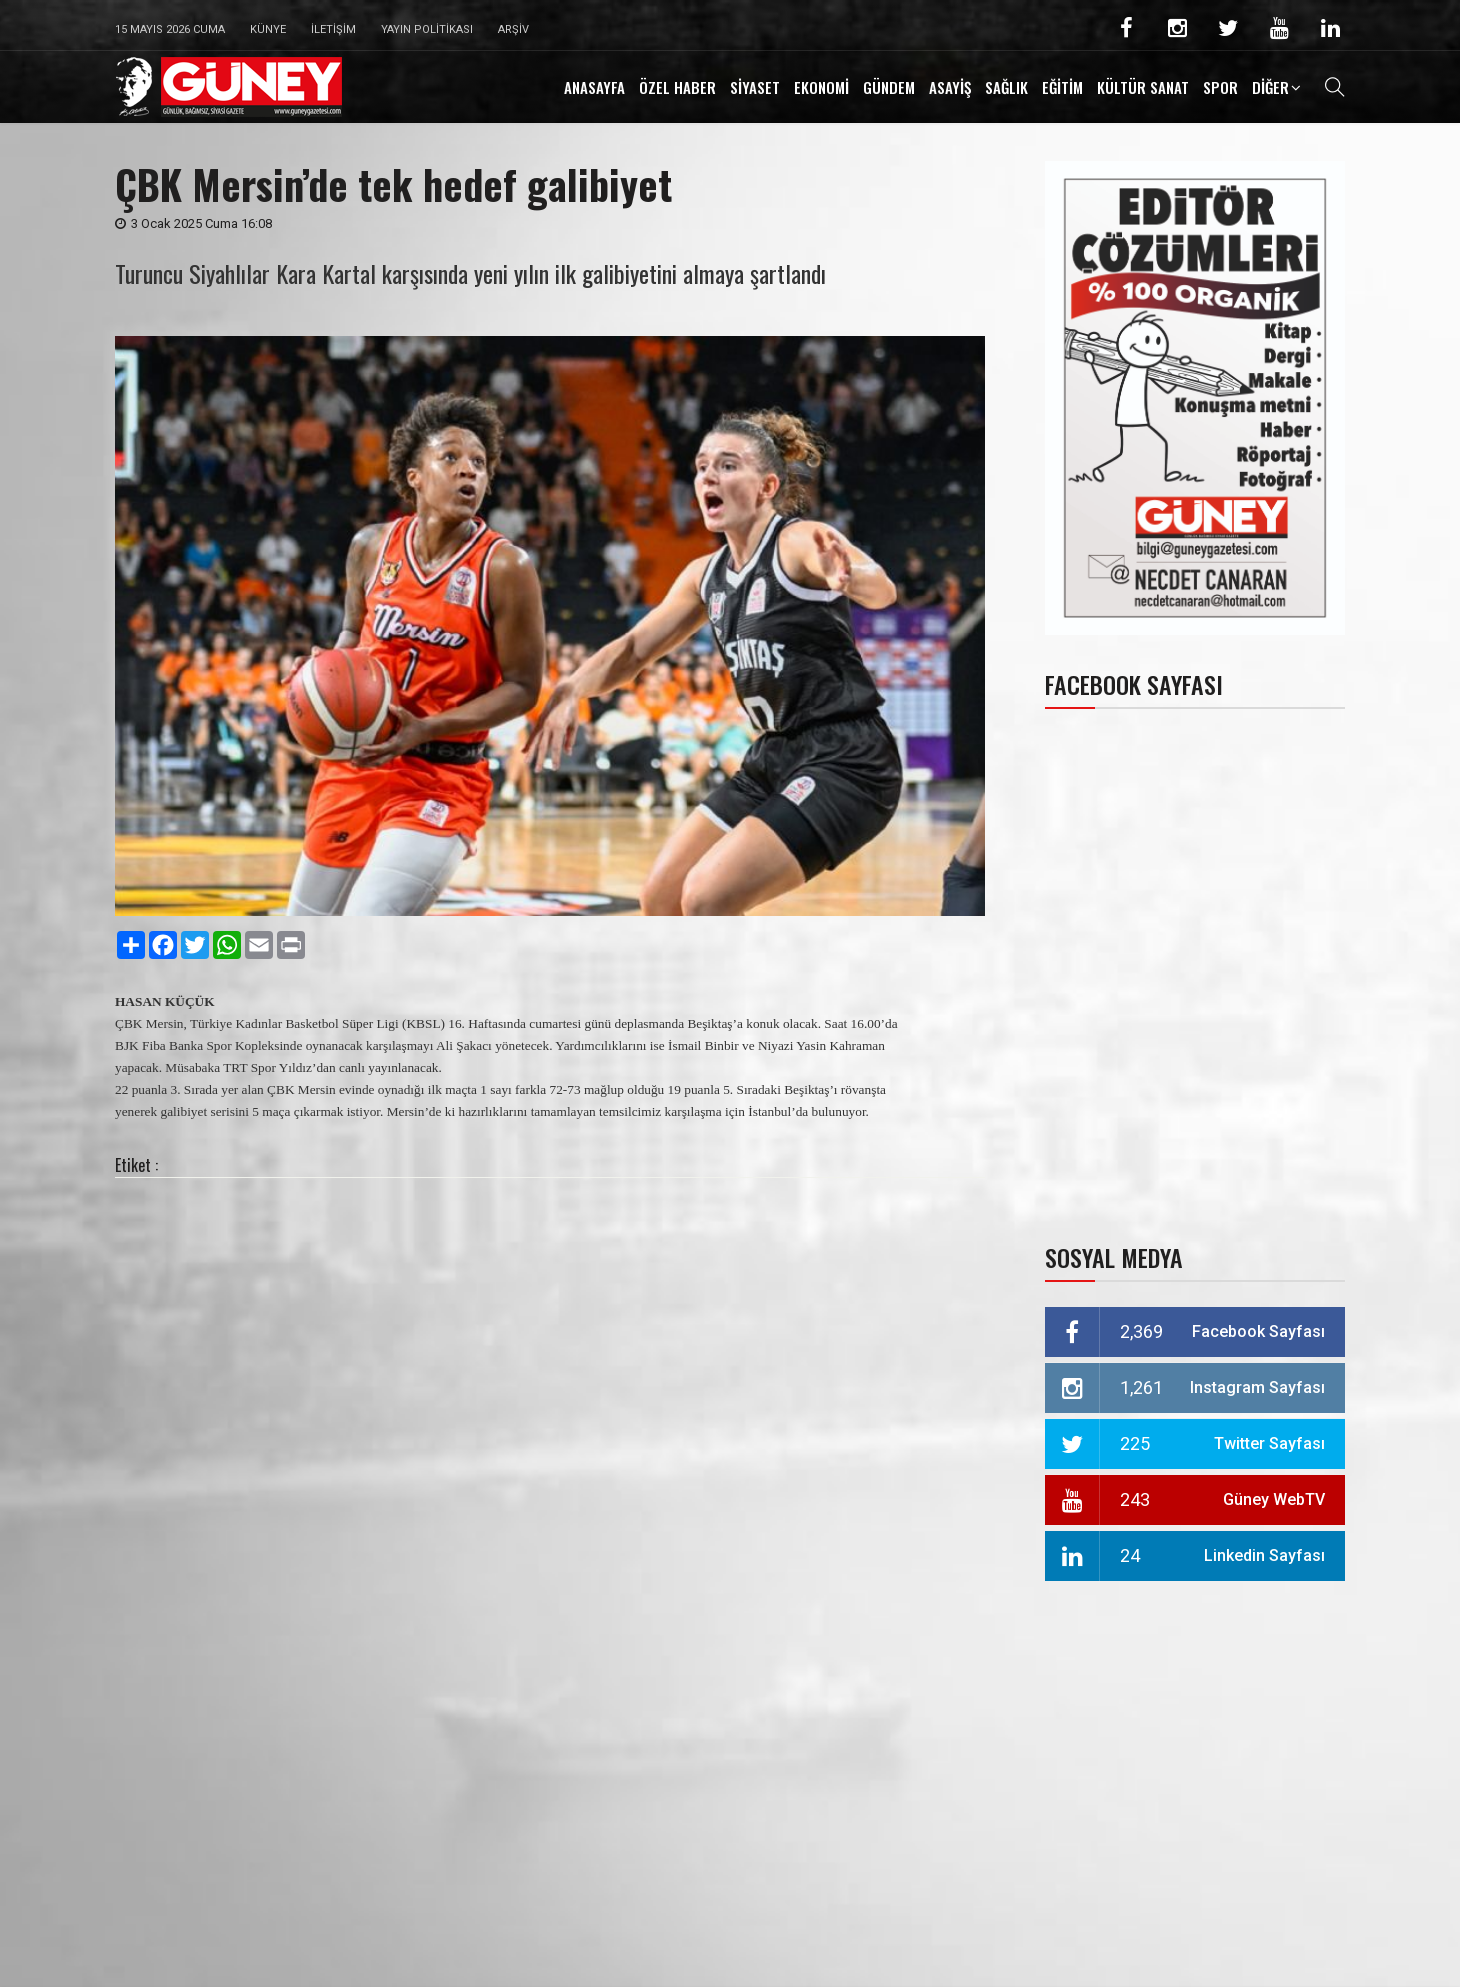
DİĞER (1270, 87)
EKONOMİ (821, 87)
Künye (268, 29)
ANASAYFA (594, 87)
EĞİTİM (1062, 87)
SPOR (1220, 87)
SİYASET (755, 87)
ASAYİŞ (950, 87)
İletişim (333, 29)
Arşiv (513, 29)
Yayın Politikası (427, 29)
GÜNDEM (889, 87)
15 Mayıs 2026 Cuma (170, 29)
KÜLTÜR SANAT (1143, 87)
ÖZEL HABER (677, 87)
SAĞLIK (1006, 87)
